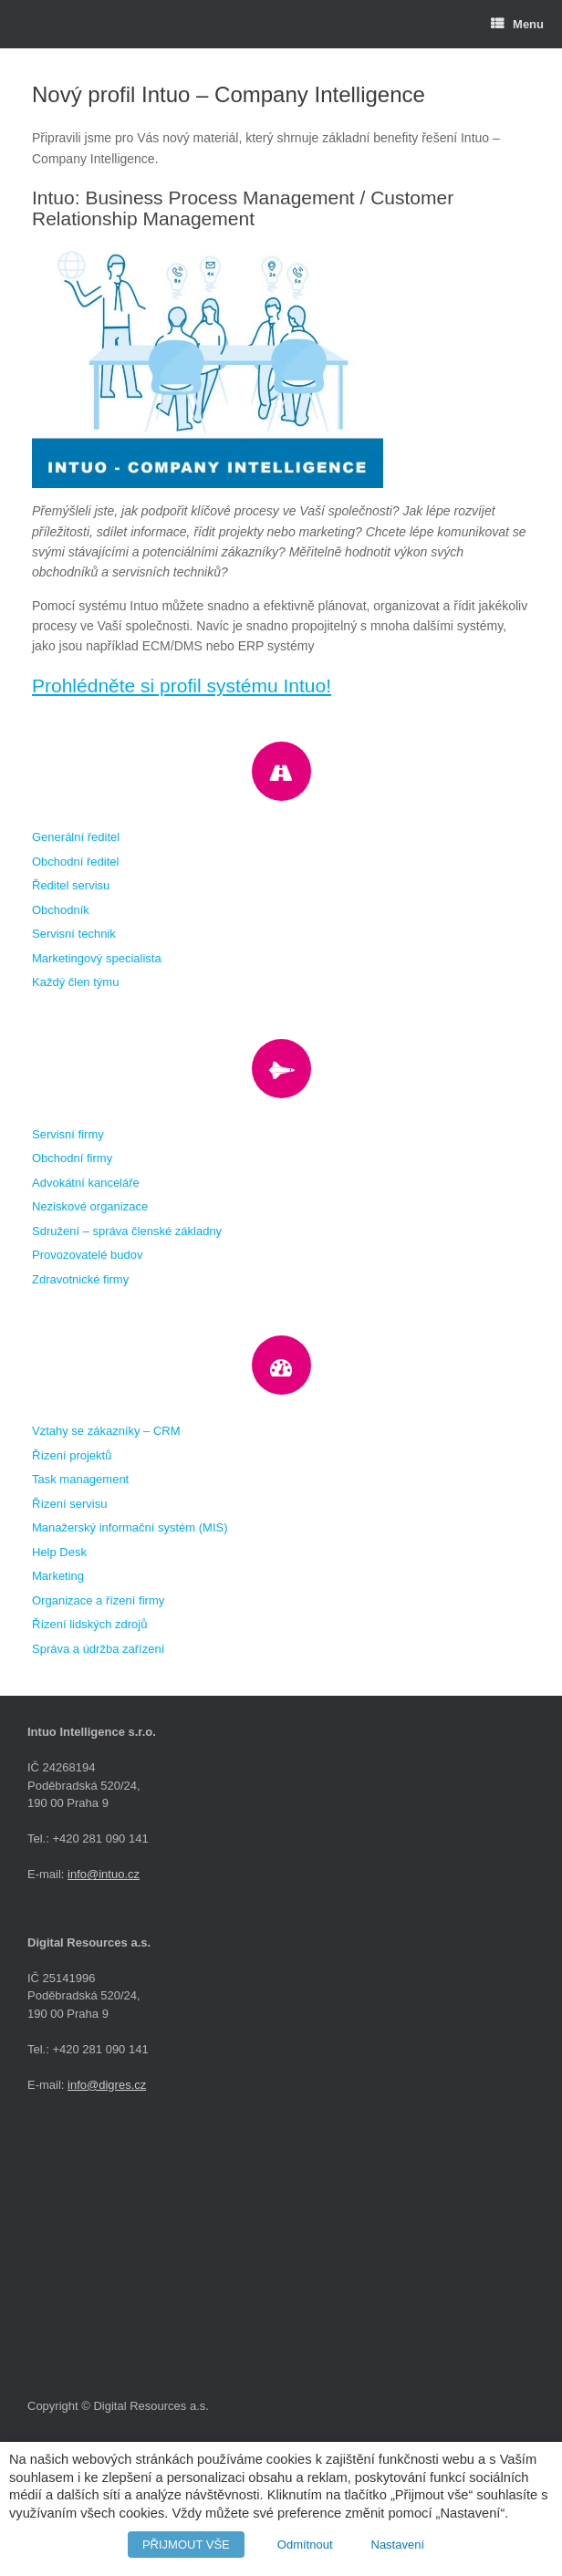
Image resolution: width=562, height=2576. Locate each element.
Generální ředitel (76, 837)
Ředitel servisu (70, 885)
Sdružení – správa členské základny (127, 1231)
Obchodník (60, 910)
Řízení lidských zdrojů (89, 1624)
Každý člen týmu (75, 982)
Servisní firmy (68, 1134)
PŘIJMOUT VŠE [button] (186, 2544)
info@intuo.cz (104, 1874)
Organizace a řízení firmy (98, 1600)
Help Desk (59, 1552)
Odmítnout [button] (305, 2544)
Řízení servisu (69, 1504)
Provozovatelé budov (87, 1255)
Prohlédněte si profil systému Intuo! (181, 685)
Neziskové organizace (90, 1206)
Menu (517, 24)
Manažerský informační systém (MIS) (130, 1527)
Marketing (58, 1576)
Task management (80, 1479)
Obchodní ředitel (75, 861)
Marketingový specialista (96, 958)
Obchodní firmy (72, 1158)
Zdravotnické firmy (80, 1279)
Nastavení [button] (398, 2544)
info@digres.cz (107, 2085)
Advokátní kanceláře (86, 1182)
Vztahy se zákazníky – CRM (106, 1431)
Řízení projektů (71, 1455)
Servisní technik (74, 933)
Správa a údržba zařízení (98, 1649)
